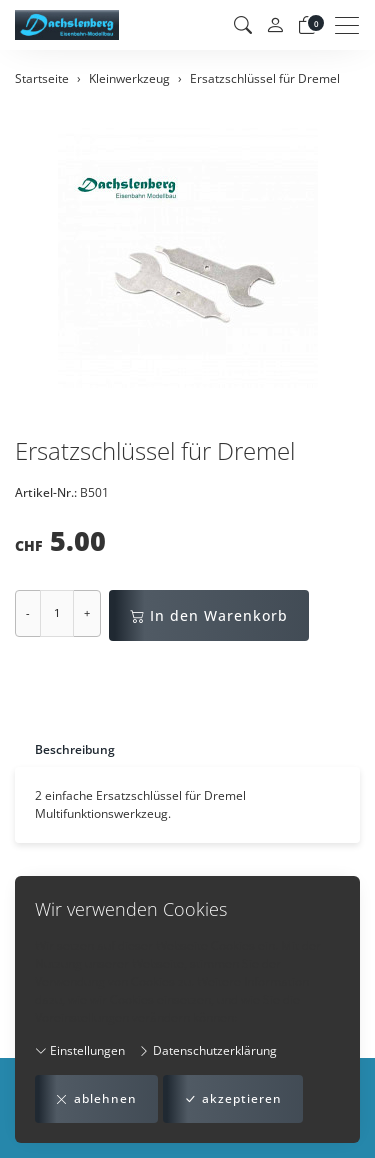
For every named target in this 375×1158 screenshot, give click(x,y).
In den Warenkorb (209, 615)
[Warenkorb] (307, 25)
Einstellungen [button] (80, 1050)
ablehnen (96, 1099)
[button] (243, 25)
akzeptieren (233, 1099)
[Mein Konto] (275, 25)
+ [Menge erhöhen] (87, 612)
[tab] (65, 749)
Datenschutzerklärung (207, 1050)
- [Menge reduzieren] (28, 612)
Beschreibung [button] (75, 749)
